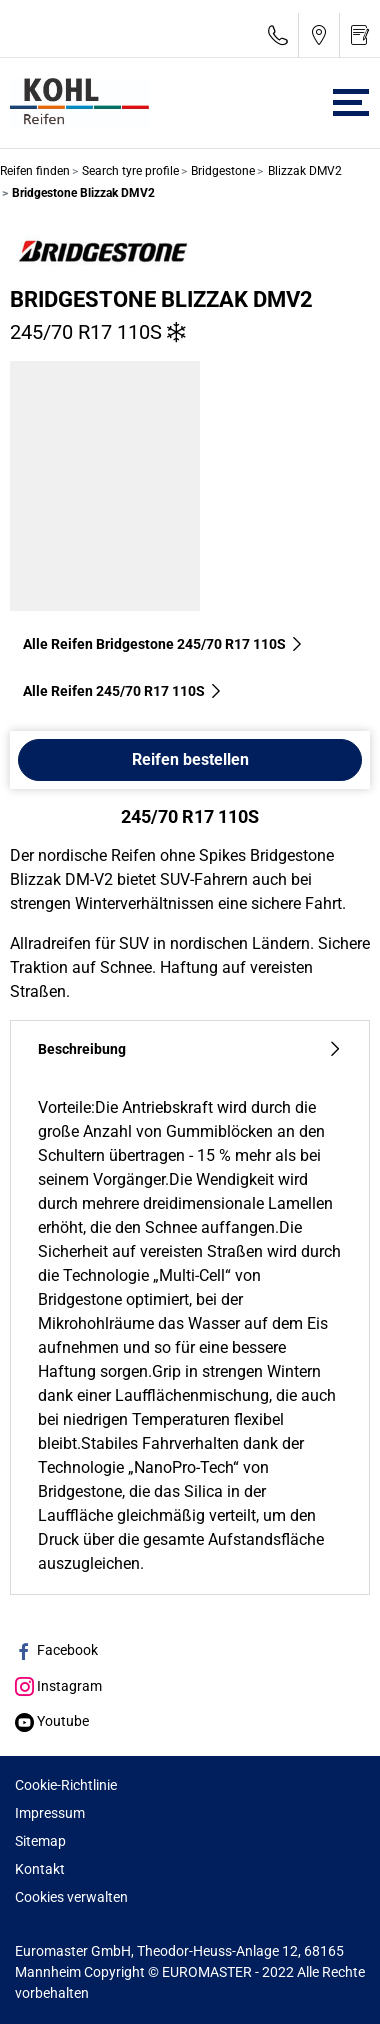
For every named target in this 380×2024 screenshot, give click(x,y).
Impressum (50, 1813)
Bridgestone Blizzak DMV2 (161, 299)
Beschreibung (190, 1049)
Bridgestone (221, 171)
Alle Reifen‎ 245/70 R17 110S (123, 691)
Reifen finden (35, 171)
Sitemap (40, 1841)
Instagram (58, 1686)
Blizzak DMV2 (303, 171)
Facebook (56, 1650)
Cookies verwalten (71, 1897)
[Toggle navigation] (351, 102)
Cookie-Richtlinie (66, 1785)
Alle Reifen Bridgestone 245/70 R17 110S (163, 644)
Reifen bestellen (190, 759)
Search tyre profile (129, 171)
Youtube (52, 1721)
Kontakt (40, 1869)
